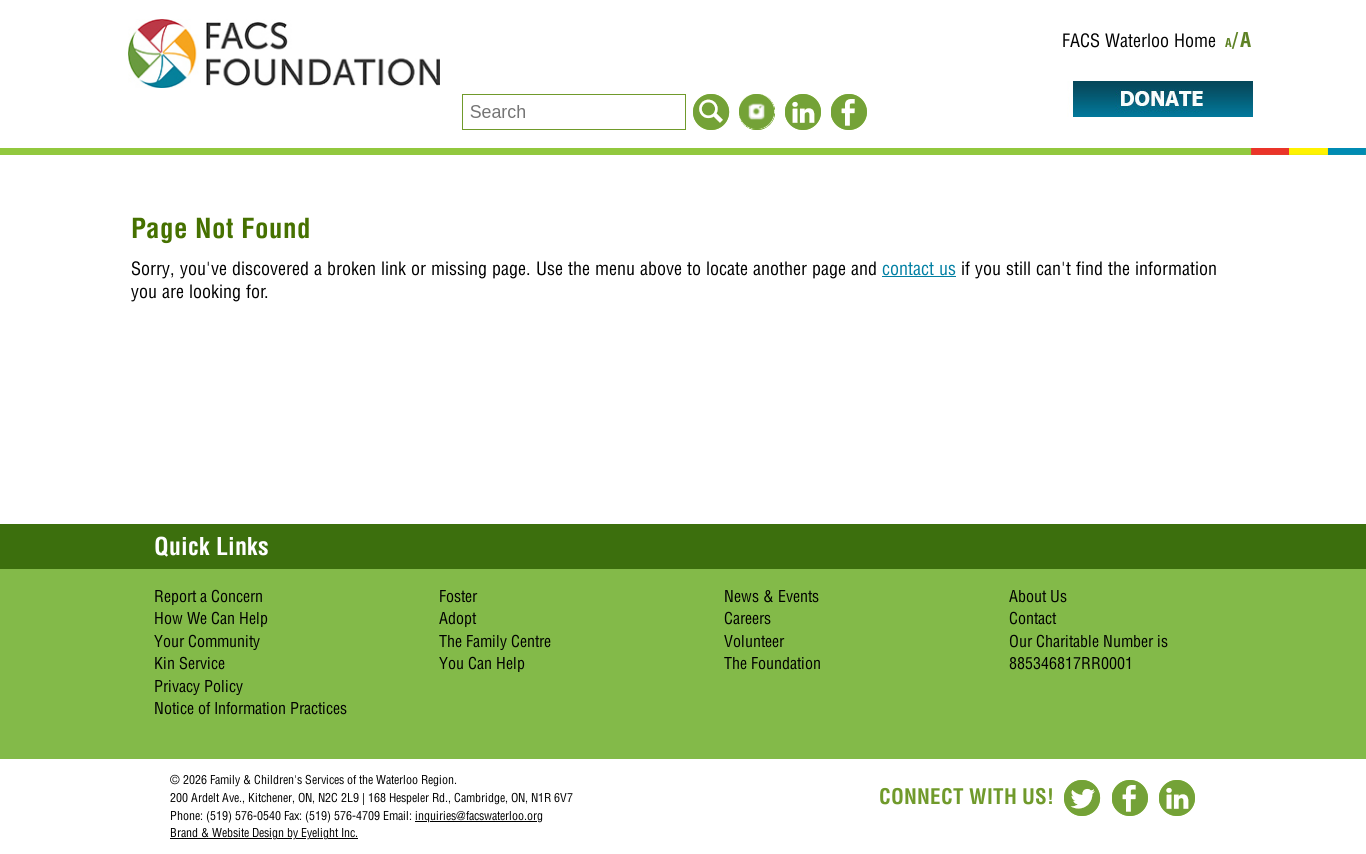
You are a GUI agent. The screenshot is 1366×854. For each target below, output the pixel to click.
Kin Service (189, 663)
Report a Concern (208, 596)
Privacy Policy (198, 686)
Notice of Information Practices (250, 708)
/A (1242, 43)
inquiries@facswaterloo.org (479, 815)
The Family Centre (495, 641)
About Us (1038, 596)
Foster (458, 596)
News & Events (771, 596)
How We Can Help (211, 618)
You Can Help (482, 663)
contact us (919, 268)
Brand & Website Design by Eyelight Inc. (264, 832)
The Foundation (772, 663)
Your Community (207, 641)
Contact (1032, 618)
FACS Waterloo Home (1139, 40)
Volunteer (754, 641)
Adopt (457, 618)
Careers (747, 618)
